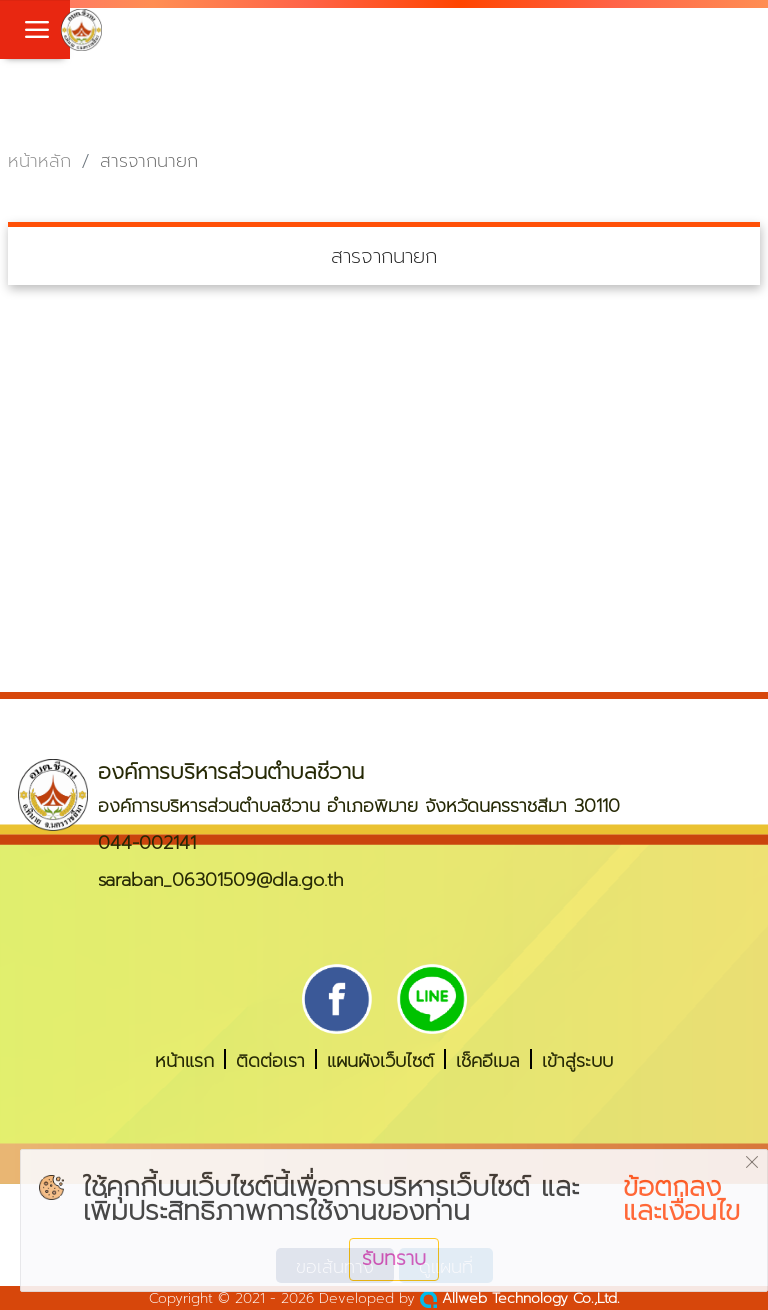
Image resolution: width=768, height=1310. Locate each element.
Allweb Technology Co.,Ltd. (520, 1298)
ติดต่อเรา (270, 1059)
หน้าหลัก (39, 161)
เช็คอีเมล (488, 1059)
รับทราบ (394, 1258)
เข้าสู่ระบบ (577, 1059)
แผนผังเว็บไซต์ (380, 1059)
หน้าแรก (184, 1059)
